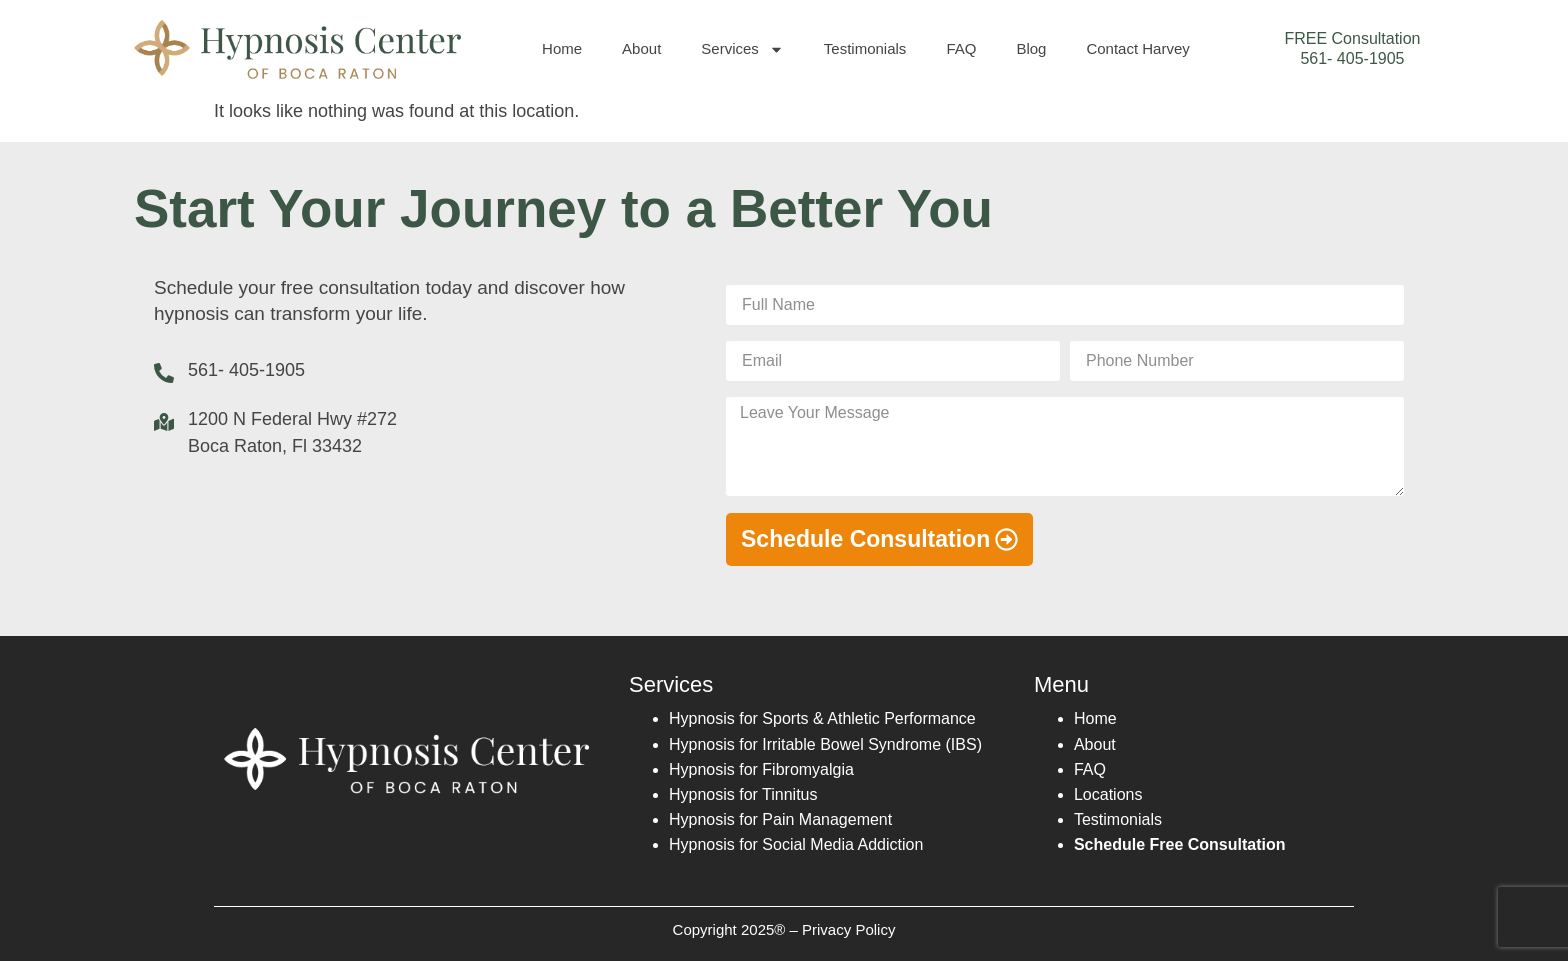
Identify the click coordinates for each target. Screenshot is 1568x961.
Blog (1031, 48)
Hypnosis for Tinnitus (743, 794)
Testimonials (865, 48)
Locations (1108, 794)
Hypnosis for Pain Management (780, 819)
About (641, 48)
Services (742, 49)
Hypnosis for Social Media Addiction (796, 844)
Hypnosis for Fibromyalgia (761, 769)
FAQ (961, 48)
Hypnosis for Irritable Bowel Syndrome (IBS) (825, 744)
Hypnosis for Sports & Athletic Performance (822, 718)
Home (562, 48)
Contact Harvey (1137, 48)
